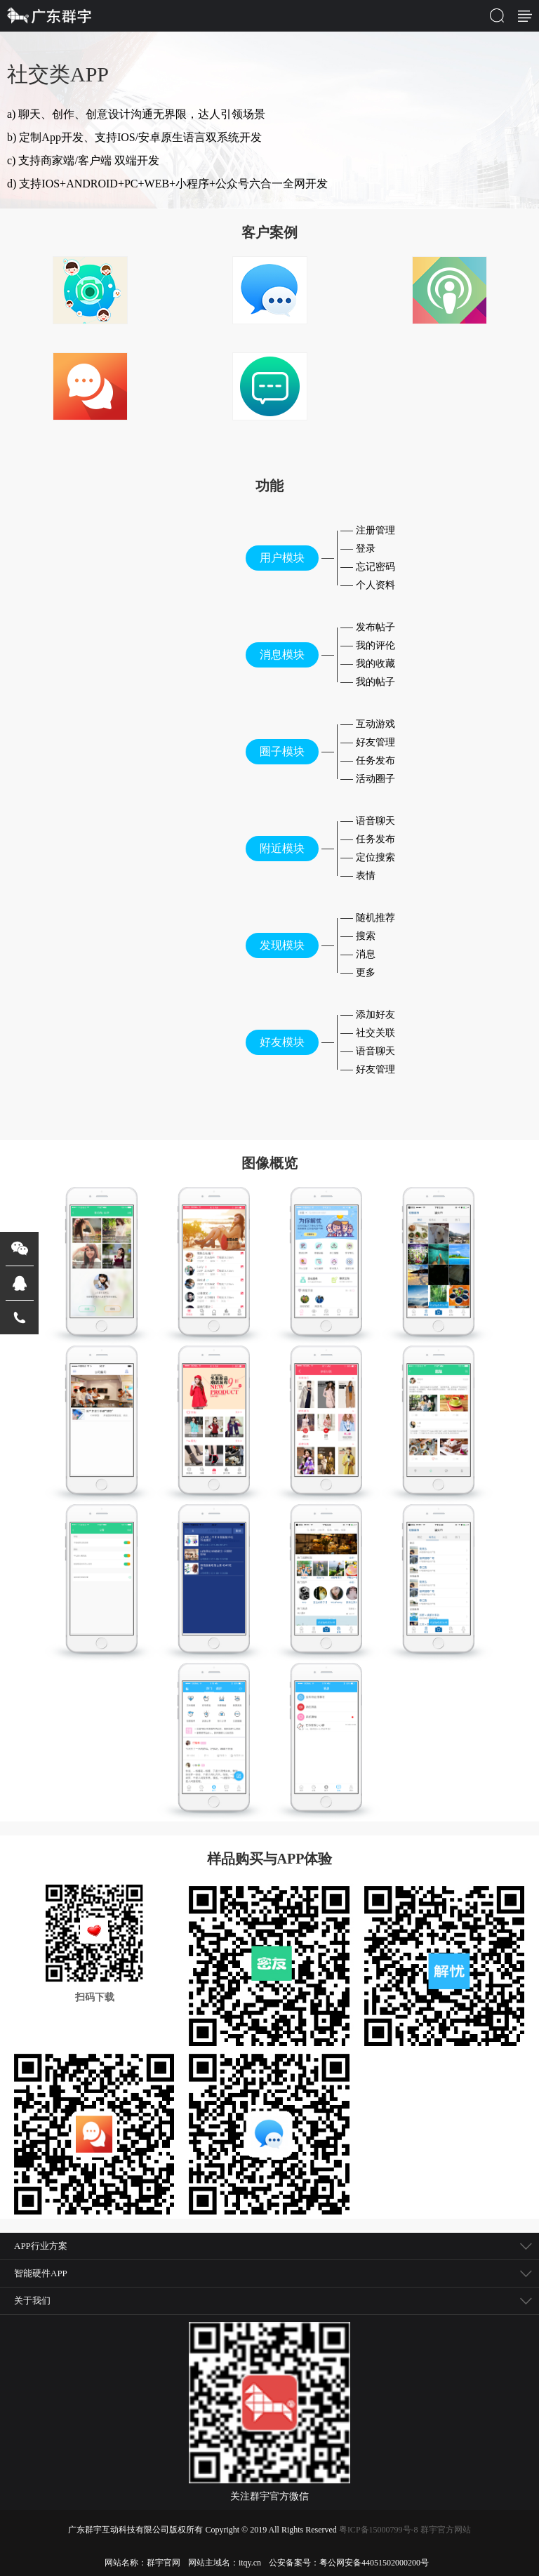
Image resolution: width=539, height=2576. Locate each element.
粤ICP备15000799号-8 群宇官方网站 (405, 2530)
